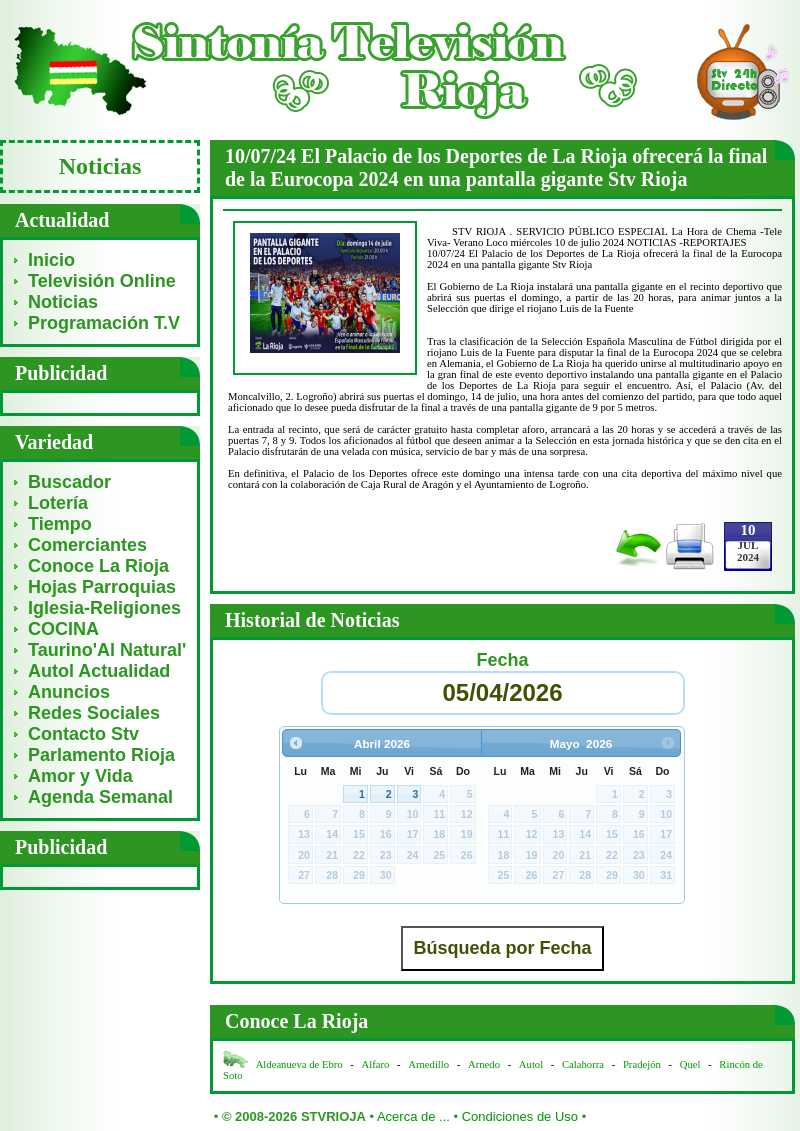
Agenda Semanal (100, 797)
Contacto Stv (83, 734)
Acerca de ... (413, 1116)
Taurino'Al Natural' (107, 650)
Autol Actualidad (99, 671)
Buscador (69, 482)
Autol (532, 1064)
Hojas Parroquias (102, 587)
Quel (690, 1064)
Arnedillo (428, 1064)
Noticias (63, 302)
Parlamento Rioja (101, 755)
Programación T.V (104, 323)
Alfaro (376, 1064)
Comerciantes (87, 545)
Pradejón (642, 1064)
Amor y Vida (80, 776)
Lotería (58, 503)
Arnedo (484, 1064)
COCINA (63, 629)
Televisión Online (102, 281)
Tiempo (60, 524)
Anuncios (69, 692)
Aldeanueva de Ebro (299, 1064)
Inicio (51, 260)
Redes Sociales (94, 713)
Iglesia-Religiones (104, 608)
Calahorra (583, 1064)
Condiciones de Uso (520, 1116)
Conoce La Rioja (98, 566)
